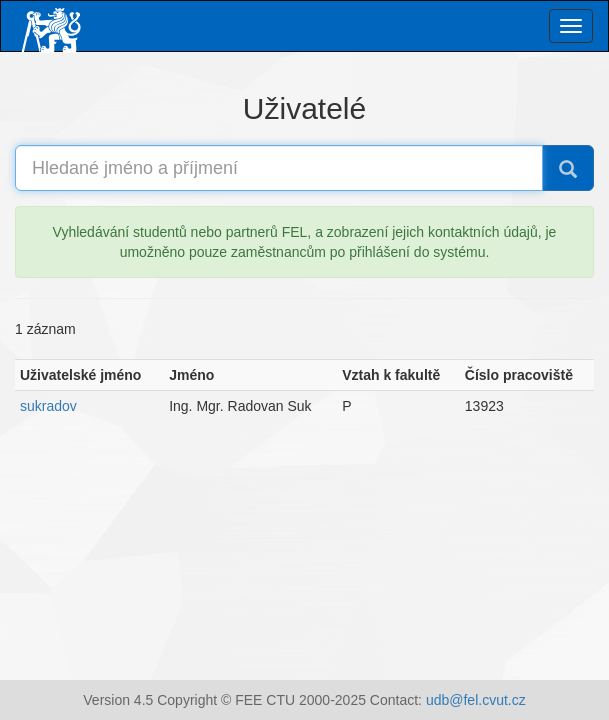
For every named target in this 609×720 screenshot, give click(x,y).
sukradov (48, 406)
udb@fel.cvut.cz (476, 700)
